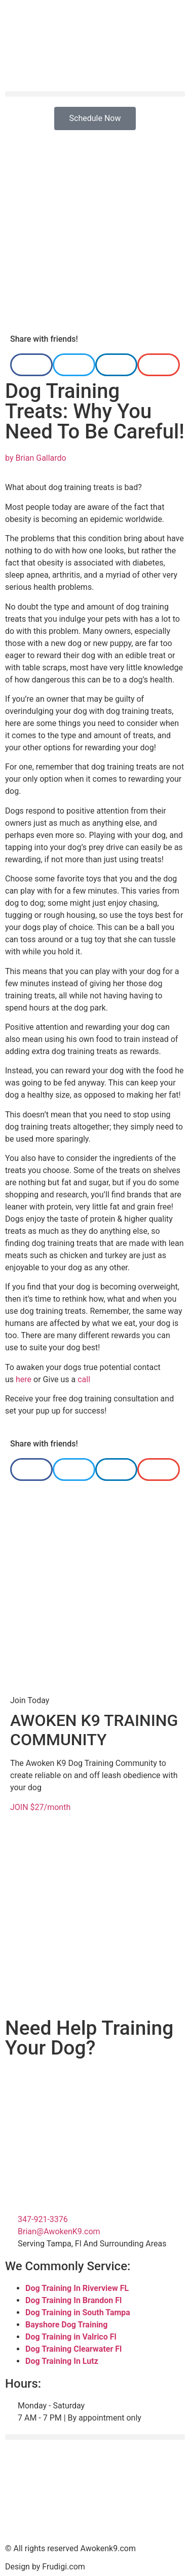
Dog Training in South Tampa (77, 2312)
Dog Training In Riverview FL (77, 2288)
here (23, 1379)
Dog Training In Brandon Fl (73, 2300)
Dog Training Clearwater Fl (73, 2349)
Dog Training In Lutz (61, 2361)
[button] (95, 94)
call (84, 1379)
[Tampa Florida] (95, 2493)
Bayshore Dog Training (66, 2324)
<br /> (95, 2106)
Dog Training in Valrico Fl (71, 2337)
